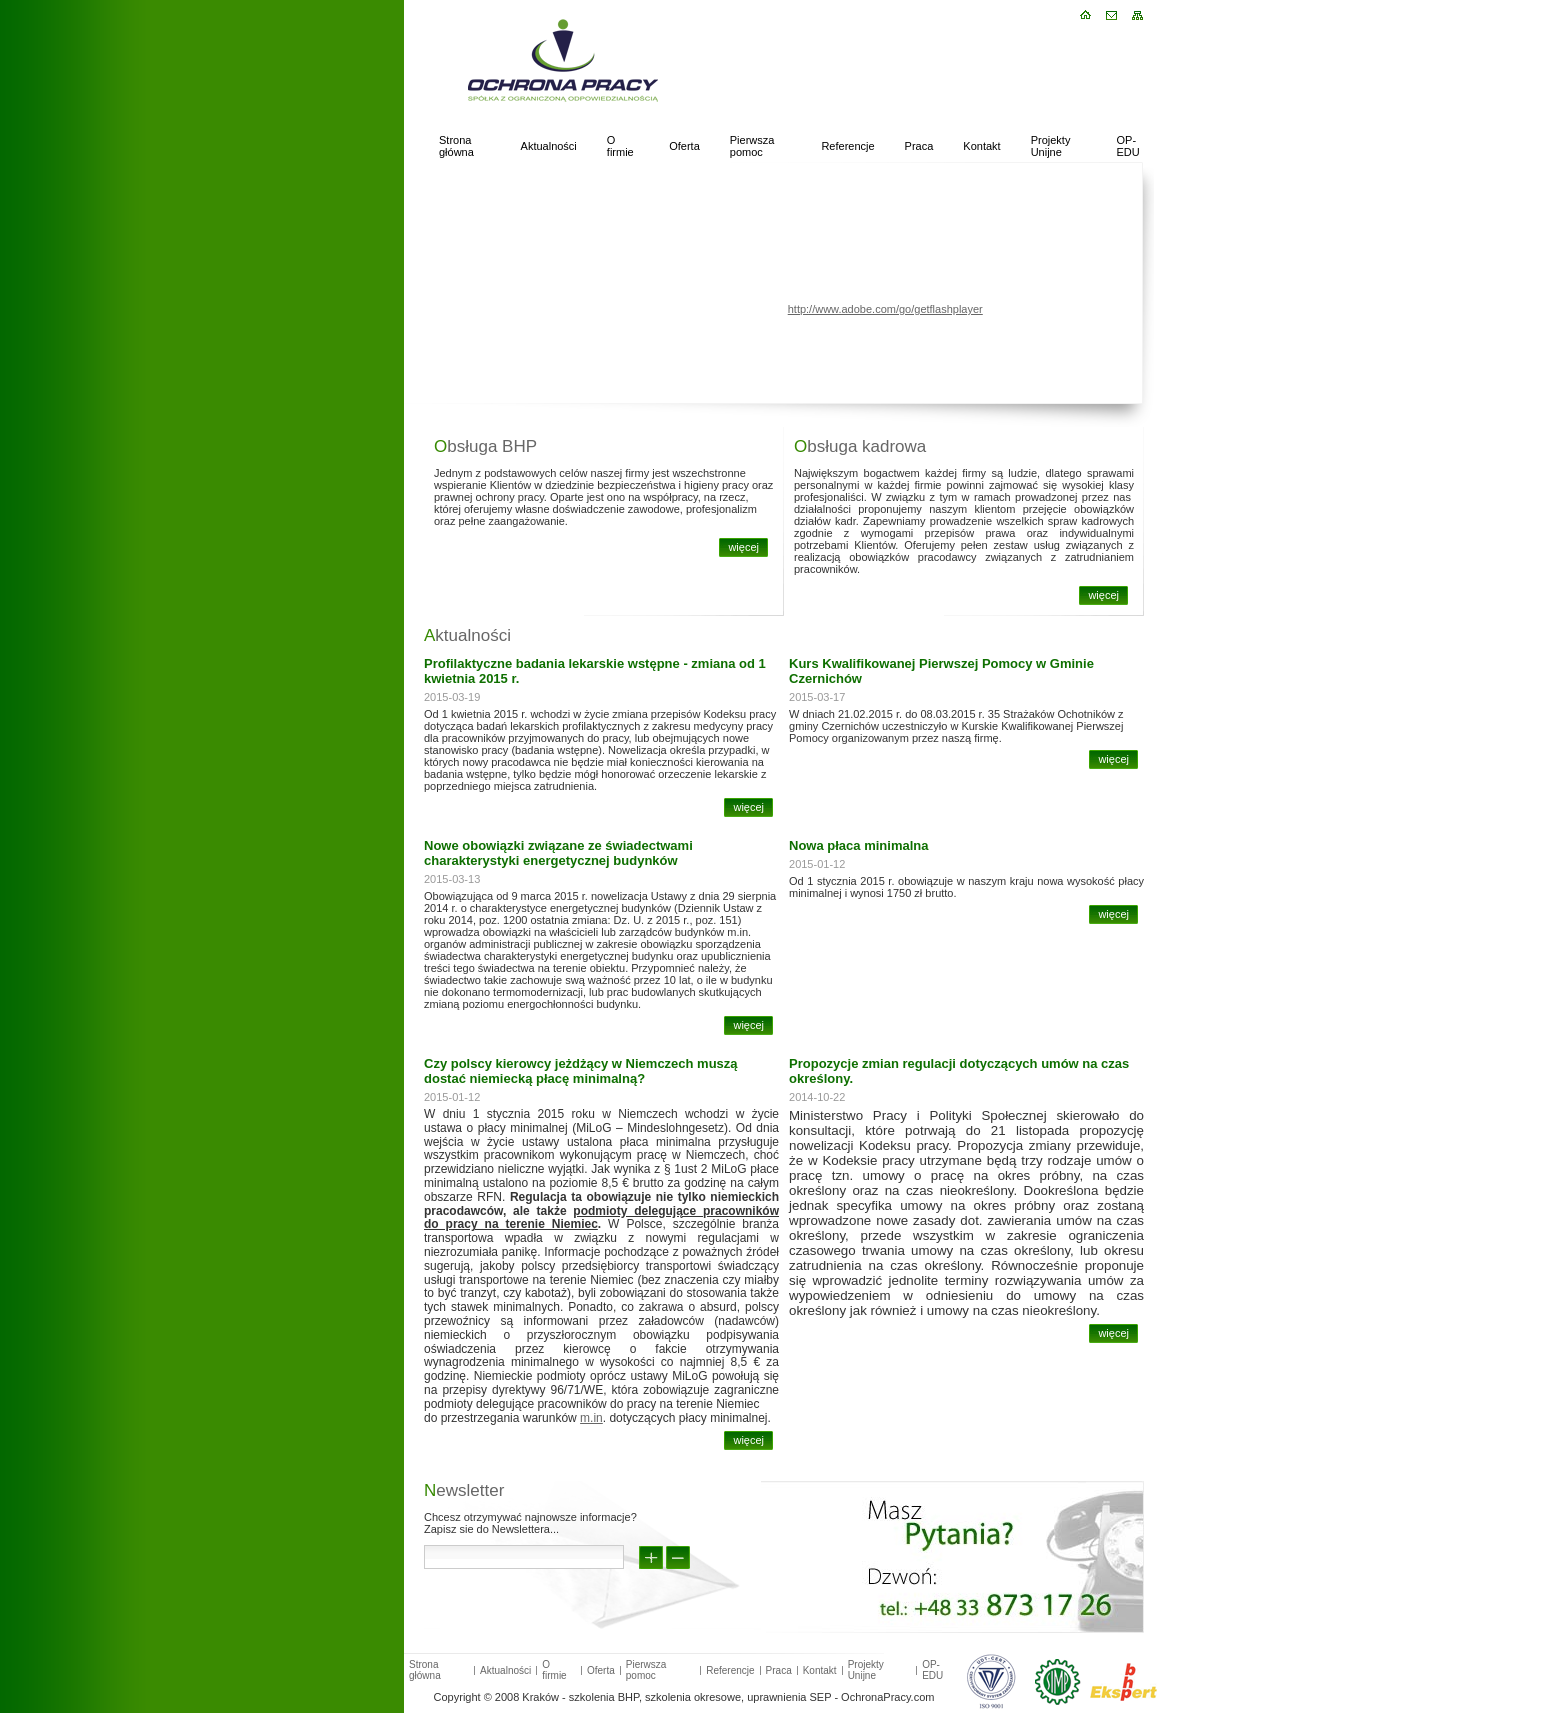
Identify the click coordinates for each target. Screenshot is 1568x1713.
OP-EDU (1128, 146)
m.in (591, 1418)
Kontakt (981, 146)
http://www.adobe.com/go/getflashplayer (885, 309)
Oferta (684, 146)
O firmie (620, 146)
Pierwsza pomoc (752, 146)
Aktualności (549, 146)
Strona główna (456, 146)
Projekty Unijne (1051, 146)
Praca (919, 146)
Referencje (847, 146)
